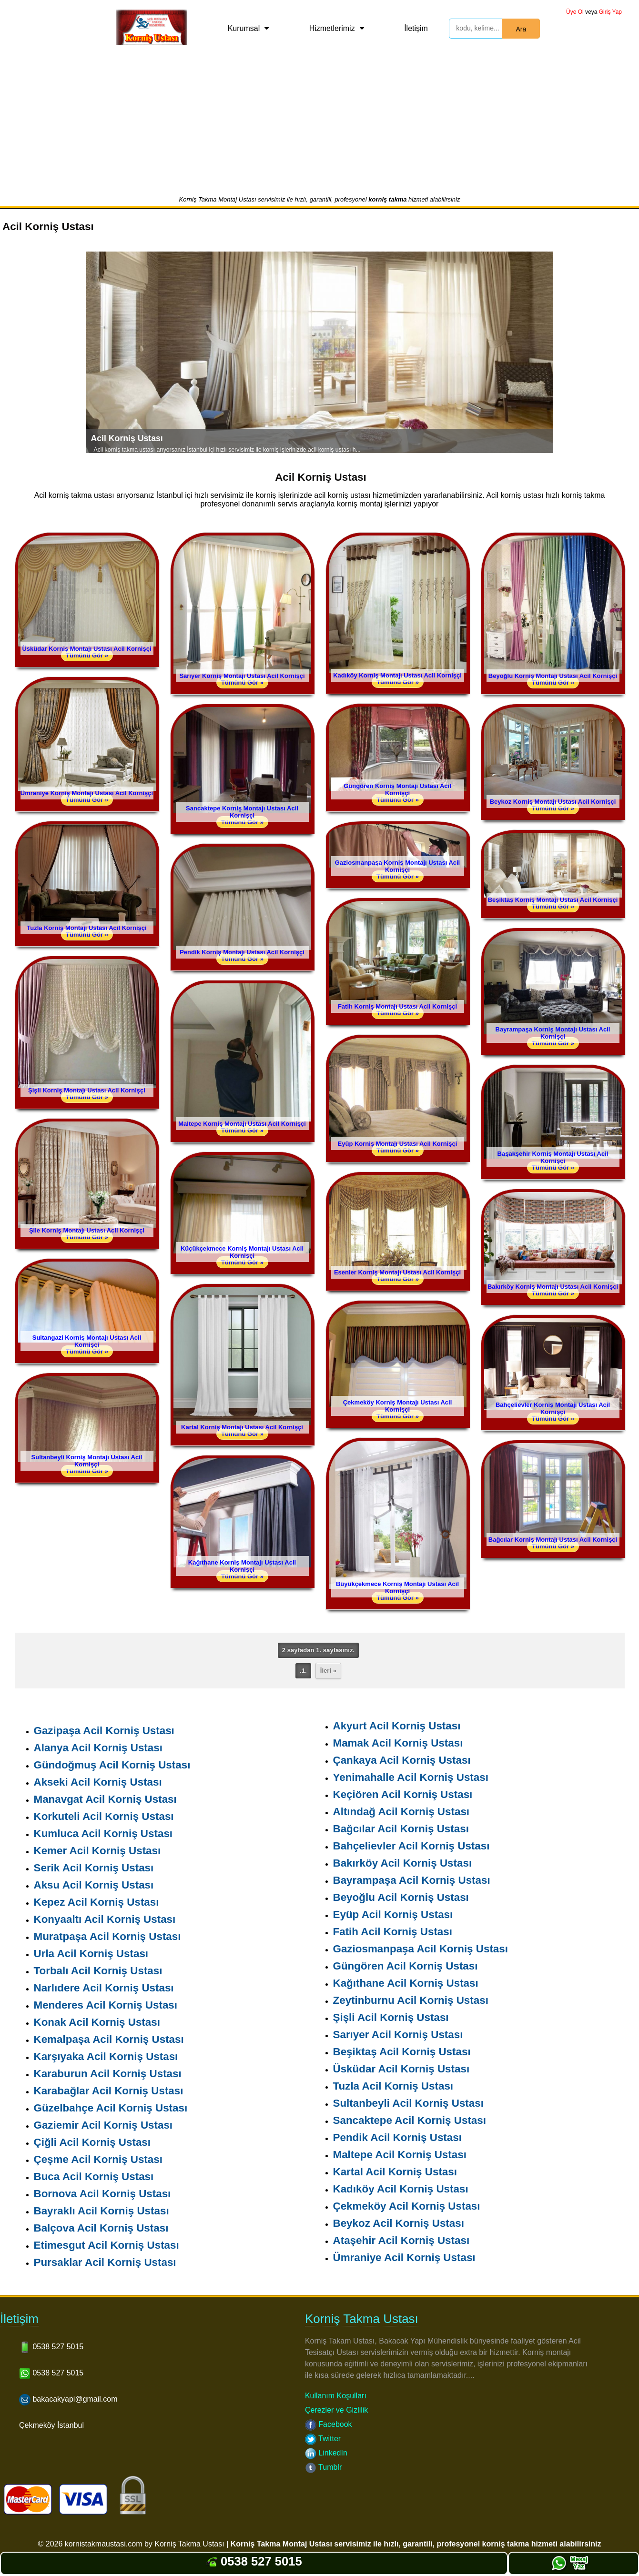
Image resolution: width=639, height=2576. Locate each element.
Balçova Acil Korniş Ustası (101, 2228)
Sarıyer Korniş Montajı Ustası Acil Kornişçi (241, 675)
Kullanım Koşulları (335, 2396)
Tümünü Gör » (87, 655)
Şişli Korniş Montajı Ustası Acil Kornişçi (86, 1090)
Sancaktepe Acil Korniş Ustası (409, 2120)
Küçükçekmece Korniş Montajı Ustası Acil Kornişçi (242, 1252)
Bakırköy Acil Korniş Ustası (402, 1863)
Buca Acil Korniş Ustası (94, 2176)
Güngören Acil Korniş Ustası (405, 1966)
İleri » (328, 1670)
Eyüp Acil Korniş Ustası (393, 1914)
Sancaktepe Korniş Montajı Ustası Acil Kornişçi (242, 812)
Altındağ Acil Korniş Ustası (401, 1812)
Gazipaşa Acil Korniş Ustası (104, 1731)
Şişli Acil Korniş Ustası (391, 2017)
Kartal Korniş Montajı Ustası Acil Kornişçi (242, 1427)
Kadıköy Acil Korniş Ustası (400, 2189)
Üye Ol (575, 12)
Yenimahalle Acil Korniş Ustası (410, 1777)
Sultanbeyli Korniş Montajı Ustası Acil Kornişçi (86, 1461)
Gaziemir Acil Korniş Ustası (103, 2125)
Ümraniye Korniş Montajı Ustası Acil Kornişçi (86, 793)
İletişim (416, 28)
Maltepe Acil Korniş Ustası (400, 2155)
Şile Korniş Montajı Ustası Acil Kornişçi (86, 1230)
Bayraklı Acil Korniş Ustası (101, 2211)
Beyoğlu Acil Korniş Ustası (401, 1897)
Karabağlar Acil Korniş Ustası (108, 2091)
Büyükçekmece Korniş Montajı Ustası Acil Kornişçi (397, 1587)
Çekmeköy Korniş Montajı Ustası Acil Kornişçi (397, 1406)
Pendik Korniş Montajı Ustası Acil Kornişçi (242, 952)
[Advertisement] (320, 124)
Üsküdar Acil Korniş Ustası (401, 2069)
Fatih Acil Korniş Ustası (393, 1932)
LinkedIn (326, 2453)
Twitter (323, 2439)
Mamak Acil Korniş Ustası (398, 1743)
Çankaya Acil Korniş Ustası (402, 1760)
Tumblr (323, 2467)
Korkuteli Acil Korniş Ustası (104, 1816)
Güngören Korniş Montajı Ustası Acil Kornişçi (397, 789)
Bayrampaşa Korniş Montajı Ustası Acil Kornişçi (553, 1033)
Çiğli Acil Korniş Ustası (92, 2142)
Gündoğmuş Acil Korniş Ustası (112, 1765)
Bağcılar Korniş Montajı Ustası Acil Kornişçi (552, 1539)
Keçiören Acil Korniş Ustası (403, 1794)
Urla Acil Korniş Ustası (91, 1954)
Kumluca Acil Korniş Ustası (103, 1833)
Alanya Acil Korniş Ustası (98, 1748)
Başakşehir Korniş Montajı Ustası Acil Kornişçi (553, 1157)
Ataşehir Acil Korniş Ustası (401, 2240)
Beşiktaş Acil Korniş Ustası (402, 2052)
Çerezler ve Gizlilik (336, 2410)
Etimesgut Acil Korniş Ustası (106, 2245)
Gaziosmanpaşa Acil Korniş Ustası (420, 1949)
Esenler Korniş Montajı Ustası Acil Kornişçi (397, 1272)
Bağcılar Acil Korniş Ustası (401, 1829)
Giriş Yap (610, 12)
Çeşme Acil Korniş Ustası (98, 2159)
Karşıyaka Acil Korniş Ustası (106, 2056)
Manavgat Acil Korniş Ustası (105, 1799)
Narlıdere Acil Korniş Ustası (104, 1988)
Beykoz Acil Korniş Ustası (398, 2223)
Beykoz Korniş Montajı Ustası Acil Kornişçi (553, 801)
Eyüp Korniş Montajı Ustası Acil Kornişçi (397, 1143)
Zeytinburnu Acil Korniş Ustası (410, 2000)
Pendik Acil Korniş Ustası (397, 2137)
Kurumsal (244, 28)
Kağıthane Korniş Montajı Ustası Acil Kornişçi (242, 1566)
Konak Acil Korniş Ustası (97, 2022)
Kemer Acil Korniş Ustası (97, 1851)
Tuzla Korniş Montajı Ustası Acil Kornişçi (86, 927)
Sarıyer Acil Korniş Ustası (398, 2035)
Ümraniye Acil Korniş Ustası (404, 2257)
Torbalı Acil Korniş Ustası (98, 1971)
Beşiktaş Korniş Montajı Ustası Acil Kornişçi (553, 899)
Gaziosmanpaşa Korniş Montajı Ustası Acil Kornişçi (397, 866)
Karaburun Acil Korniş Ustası (108, 2074)
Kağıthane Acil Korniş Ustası (405, 1983)
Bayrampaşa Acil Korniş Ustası (411, 1880)
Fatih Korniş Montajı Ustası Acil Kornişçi (397, 1006)
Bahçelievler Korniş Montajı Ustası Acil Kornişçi (553, 1408)
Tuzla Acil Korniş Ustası (393, 2086)
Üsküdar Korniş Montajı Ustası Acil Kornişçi (86, 648)
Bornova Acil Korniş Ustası (102, 2194)
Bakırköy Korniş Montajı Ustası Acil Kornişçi (552, 1286)
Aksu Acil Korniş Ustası (94, 1885)
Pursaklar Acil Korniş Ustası (105, 2262)
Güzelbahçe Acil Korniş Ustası (111, 2108)
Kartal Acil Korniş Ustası (395, 2172)
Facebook (328, 2424)
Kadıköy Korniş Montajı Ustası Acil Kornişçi (397, 675)
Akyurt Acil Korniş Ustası (397, 1726)
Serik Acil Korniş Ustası (94, 1868)
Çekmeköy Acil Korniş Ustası (406, 2206)
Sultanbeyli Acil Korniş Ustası (408, 2103)
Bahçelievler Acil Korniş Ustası (411, 1846)
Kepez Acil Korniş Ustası (96, 1902)
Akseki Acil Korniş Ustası (98, 1782)
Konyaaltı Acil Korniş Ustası (105, 1919)
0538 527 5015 (254, 2561)
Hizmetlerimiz (332, 28)
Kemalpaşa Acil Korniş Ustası (109, 2039)
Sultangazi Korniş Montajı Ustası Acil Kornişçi (87, 1341)
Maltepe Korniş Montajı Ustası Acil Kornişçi (242, 1123)
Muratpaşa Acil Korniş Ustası (107, 1936)
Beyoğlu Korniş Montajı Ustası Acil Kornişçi (552, 675)
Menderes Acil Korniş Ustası (106, 2005)
